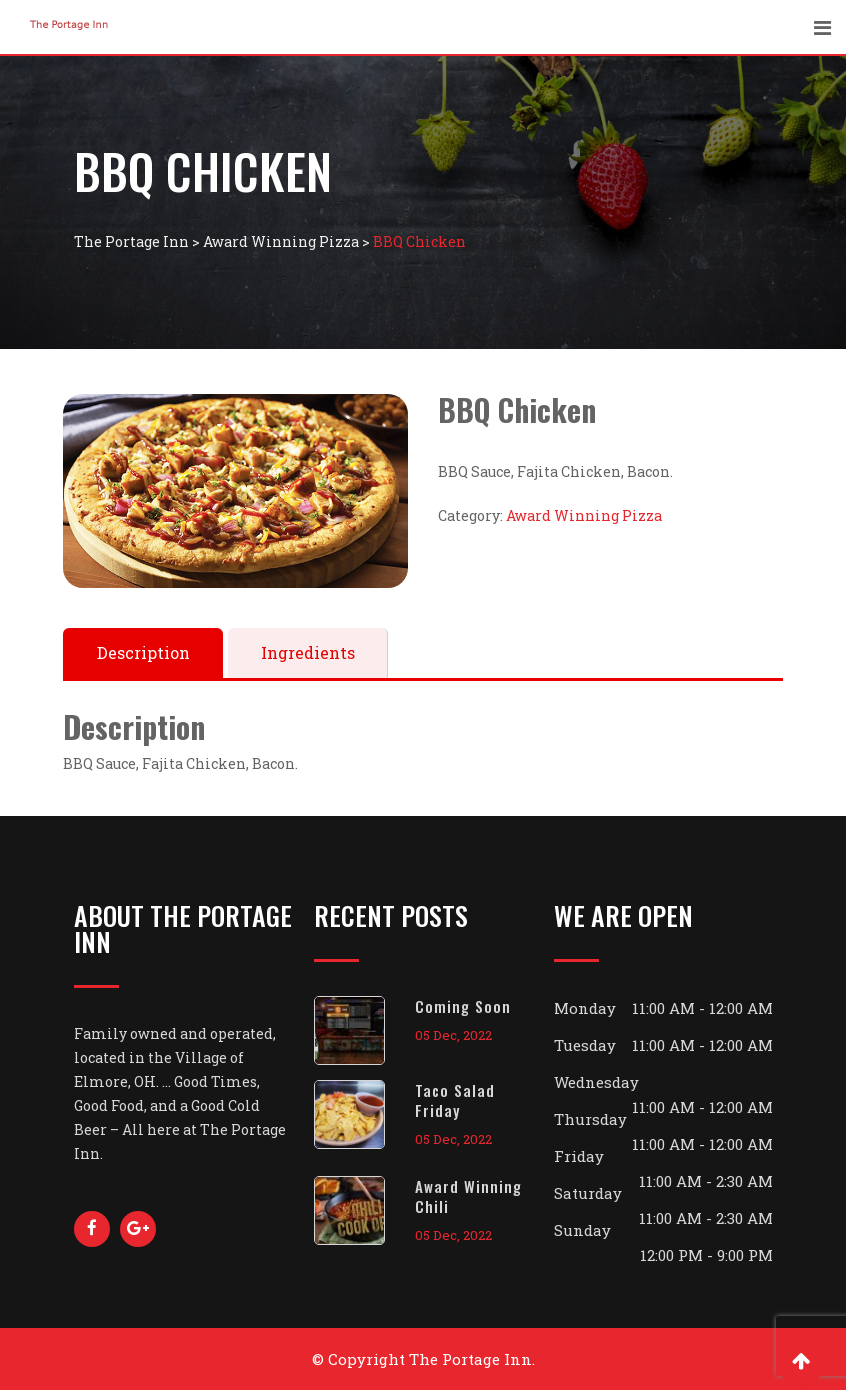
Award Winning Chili (468, 1196)
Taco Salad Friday (455, 1100)
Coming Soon (463, 1006)
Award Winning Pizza (584, 515)
